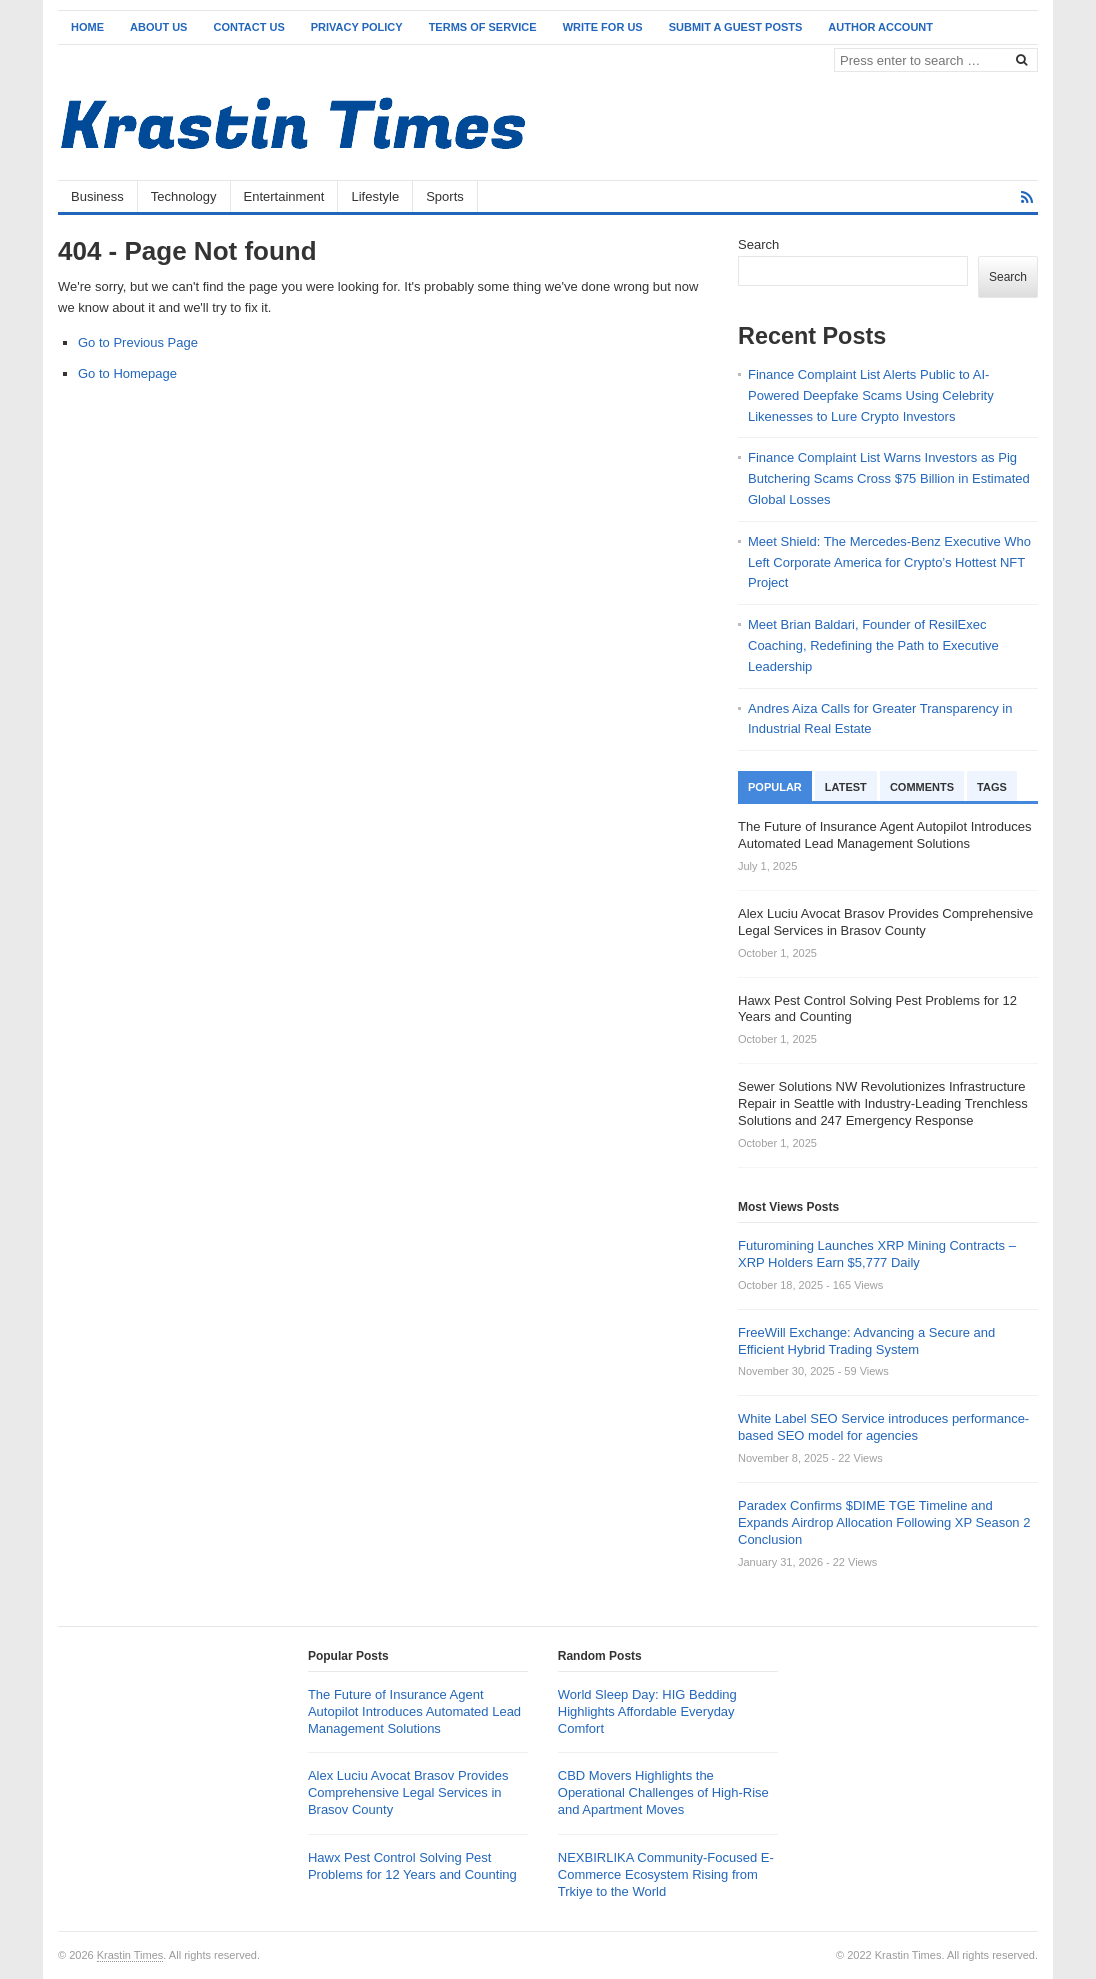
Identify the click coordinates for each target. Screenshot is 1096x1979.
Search (758, 244)
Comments (922, 787)
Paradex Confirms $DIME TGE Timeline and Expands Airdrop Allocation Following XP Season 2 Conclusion (884, 1522)
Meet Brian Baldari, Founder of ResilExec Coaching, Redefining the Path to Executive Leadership (873, 645)
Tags (992, 787)
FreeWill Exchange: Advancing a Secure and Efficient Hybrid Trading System (866, 1341)
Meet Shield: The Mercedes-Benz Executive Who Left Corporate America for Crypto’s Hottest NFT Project (889, 562)
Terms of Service (483, 27)
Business (97, 196)
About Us (158, 27)
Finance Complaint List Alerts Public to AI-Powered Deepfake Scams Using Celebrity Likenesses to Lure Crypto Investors (871, 395)
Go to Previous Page (138, 342)
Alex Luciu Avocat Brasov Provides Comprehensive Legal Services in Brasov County (408, 1792)
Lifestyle (375, 196)
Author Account (880, 27)
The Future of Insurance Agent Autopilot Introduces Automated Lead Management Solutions (414, 1711)
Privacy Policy (357, 27)
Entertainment (284, 196)
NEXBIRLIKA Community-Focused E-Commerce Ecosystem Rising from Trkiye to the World (666, 1874)
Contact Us (248, 27)
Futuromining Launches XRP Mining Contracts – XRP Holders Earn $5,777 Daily (877, 1254)
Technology (184, 196)
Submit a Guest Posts (736, 27)
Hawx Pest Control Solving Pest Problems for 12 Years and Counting (412, 1866)
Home (87, 27)
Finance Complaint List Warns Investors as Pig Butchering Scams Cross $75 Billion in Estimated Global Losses (889, 478)
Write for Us (603, 27)
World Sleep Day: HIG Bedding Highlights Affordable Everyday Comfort (647, 1711)
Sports (445, 196)
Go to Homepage (127, 373)
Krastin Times (130, 1955)
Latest (846, 787)
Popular (775, 787)
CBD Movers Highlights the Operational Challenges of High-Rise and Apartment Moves (663, 1792)
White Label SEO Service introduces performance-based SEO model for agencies (883, 1427)
